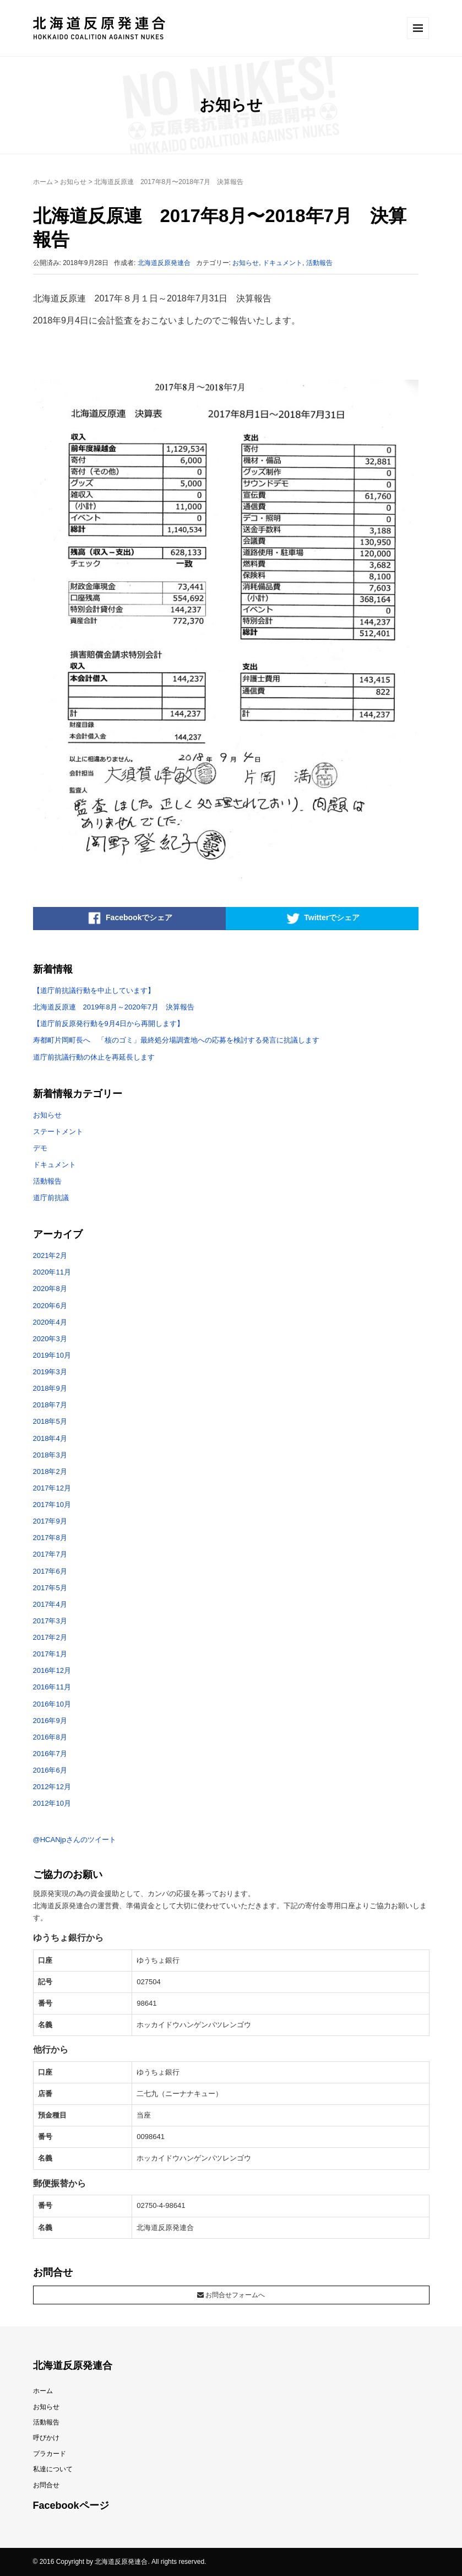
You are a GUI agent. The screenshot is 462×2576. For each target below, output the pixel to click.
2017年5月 (50, 1588)
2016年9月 (50, 1720)
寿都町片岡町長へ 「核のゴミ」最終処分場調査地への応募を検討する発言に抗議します (176, 1040)
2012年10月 (52, 1803)
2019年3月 (50, 1372)
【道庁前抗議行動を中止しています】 (94, 990)
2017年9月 (50, 1521)
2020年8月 (50, 1288)
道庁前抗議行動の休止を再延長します (94, 1057)
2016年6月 (50, 1770)
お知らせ (73, 182)
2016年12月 (52, 1670)
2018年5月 (50, 1421)
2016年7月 (50, 1753)
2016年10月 (52, 1704)
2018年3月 (50, 1455)
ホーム (43, 182)
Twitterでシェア (322, 918)
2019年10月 (52, 1355)
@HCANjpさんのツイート (74, 1839)
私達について (53, 2469)
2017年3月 (50, 1621)
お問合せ (46, 2485)
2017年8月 (50, 1537)
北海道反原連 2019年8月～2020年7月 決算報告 (113, 1007)
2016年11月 (52, 1687)
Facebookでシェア (129, 918)
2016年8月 (50, 1737)
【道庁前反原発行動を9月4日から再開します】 (108, 1023)
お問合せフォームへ (231, 2295)
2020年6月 (50, 1305)
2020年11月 (52, 1272)
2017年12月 (52, 1488)
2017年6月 (50, 1571)
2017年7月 (50, 1554)
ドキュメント (282, 263)
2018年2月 (50, 1471)
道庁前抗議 (51, 1198)
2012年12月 (52, 1787)
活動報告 (319, 263)
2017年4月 (50, 1604)
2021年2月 (50, 1255)
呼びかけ (46, 2438)
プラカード (49, 2454)
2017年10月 (52, 1504)
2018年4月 (50, 1438)
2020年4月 (50, 1322)
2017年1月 (50, 1654)
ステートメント (58, 1131)
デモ (40, 1148)
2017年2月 (50, 1637)
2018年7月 (50, 1405)
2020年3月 (50, 1339)
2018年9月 (50, 1388)
